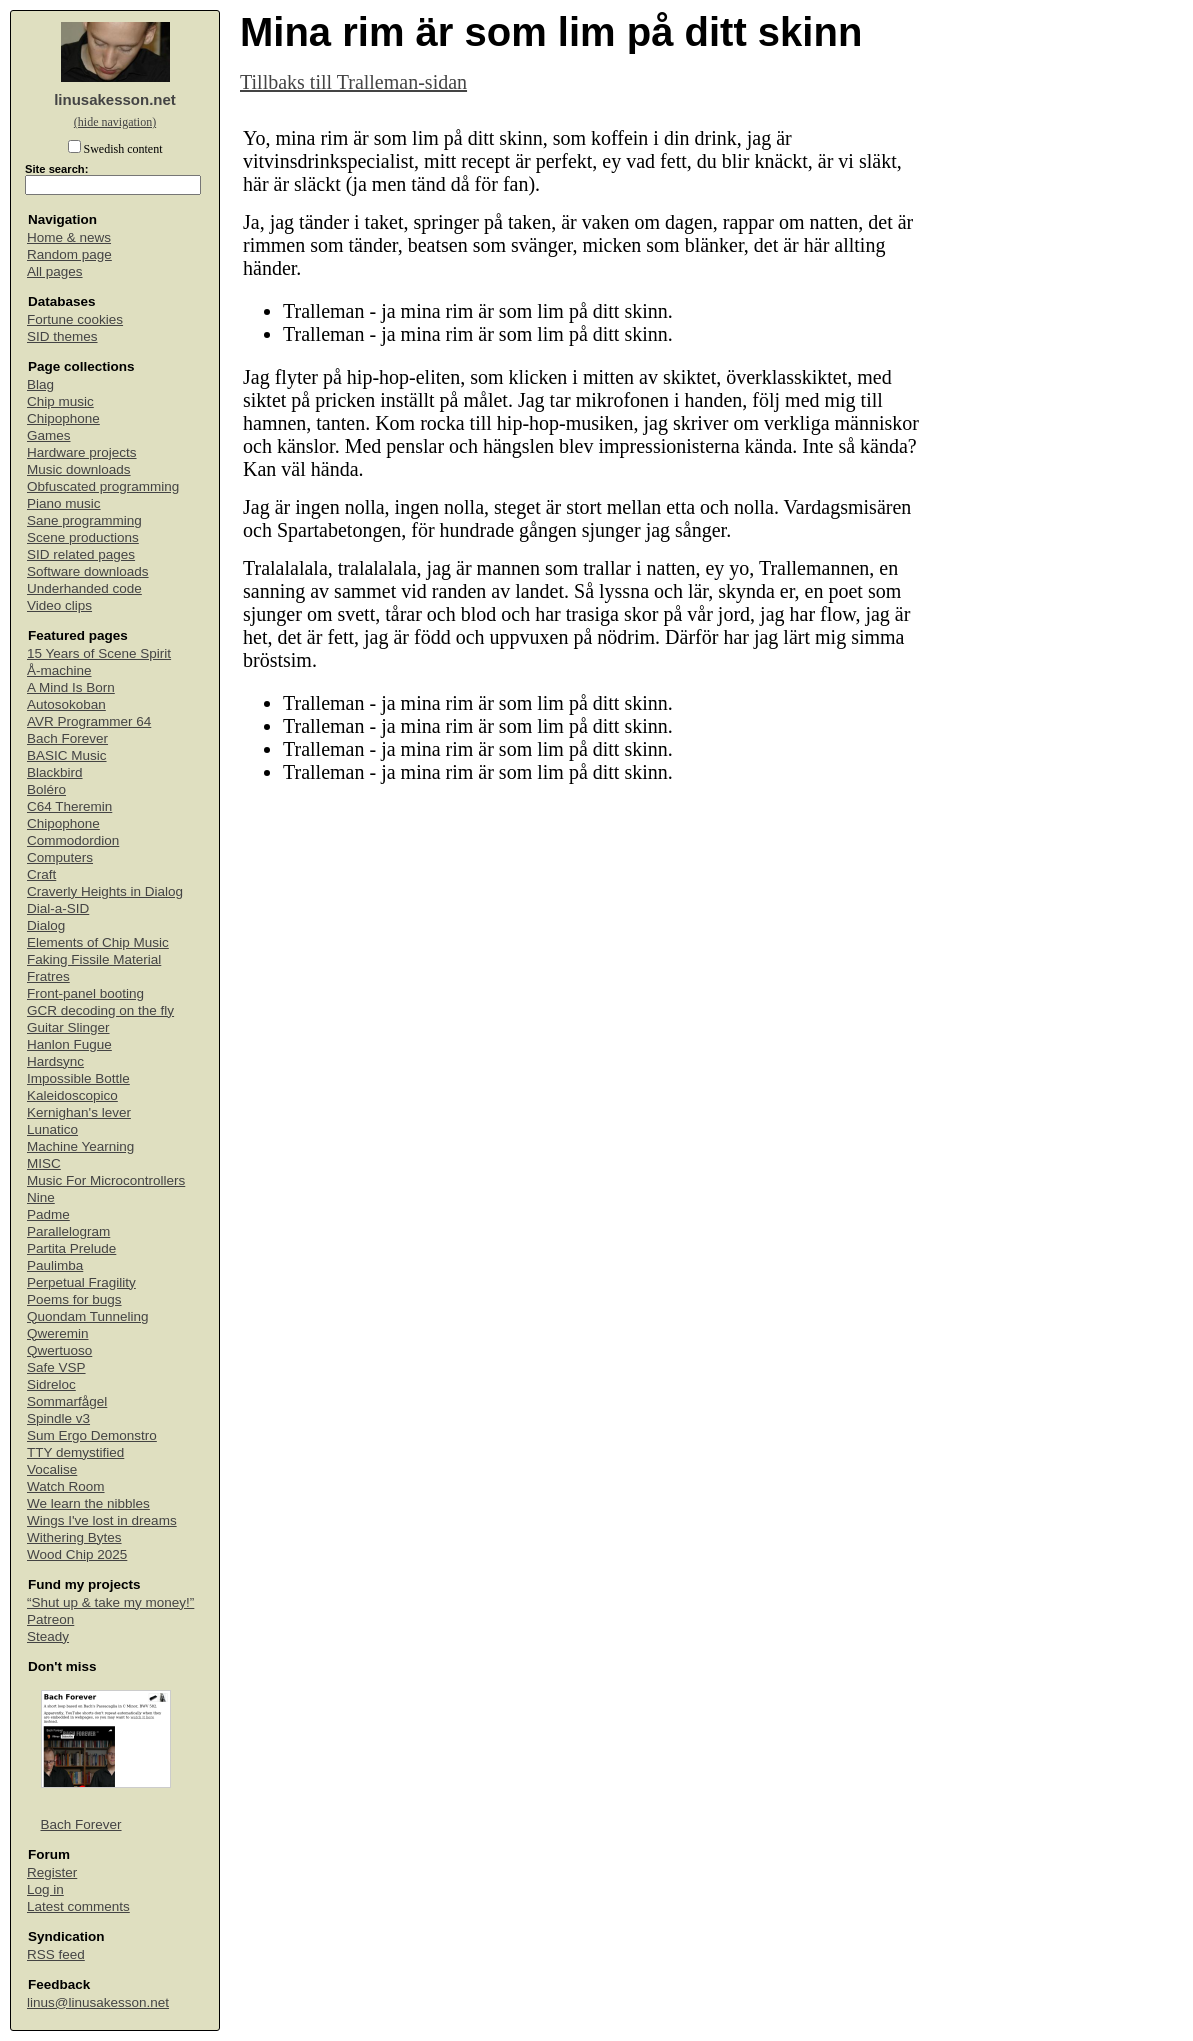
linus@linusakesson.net (98, 2002)
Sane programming (84, 520)
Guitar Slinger (68, 1027)
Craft (41, 874)
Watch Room (66, 1486)
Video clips (59, 605)
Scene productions (83, 537)
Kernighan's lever (79, 1112)
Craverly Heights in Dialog (105, 891)
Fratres (48, 976)
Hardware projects (82, 452)
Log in (45, 1889)
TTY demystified (75, 1452)
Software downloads (88, 571)
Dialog (46, 925)
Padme (48, 1214)
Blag (40, 384)
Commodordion (73, 840)
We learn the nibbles (88, 1503)
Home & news (69, 237)
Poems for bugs (74, 1299)
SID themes (62, 336)
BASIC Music (67, 755)
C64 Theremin (69, 806)
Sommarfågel (67, 1401)
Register (52, 1872)
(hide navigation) (115, 122)
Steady (48, 1636)
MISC (44, 1163)
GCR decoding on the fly (100, 1010)
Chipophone (63, 418)
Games (49, 435)
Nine (41, 1197)
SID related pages (81, 554)
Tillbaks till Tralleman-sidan (353, 82)
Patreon (50, 1619)
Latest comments (78, 1906)
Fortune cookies (75, 319)
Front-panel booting (85, 993)
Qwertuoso (59, 1350)
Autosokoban (66, 704)
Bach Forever (67, 738)
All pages (55, 271)
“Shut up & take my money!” (110, 1602)
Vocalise (52, 1469)
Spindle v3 (58, 1418)
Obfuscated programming (103, 486)
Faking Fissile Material (94, 959)
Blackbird (55, 772)
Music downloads (79, 469)
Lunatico (52, 1129)
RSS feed (56, 1954)
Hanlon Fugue (69, 1044)
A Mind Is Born (71, 687)
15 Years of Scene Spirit (99, 653)
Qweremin (58, 1333)
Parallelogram (68, 1231)
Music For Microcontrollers (106, 1180)
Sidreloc (51, 1384)
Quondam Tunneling (88, 1316)
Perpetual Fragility (81, 1282)
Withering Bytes (74, 1537)
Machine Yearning (80, 1146)
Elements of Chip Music (98, 942)
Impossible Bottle (78, 1078)
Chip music (60, 401)
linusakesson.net (115, 99)
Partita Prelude (71, 1248)
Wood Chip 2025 (77, 1554)
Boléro (46, 789)
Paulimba (55, 1265)
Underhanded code (84, 588)
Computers (60, 857)
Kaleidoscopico (72, 1095)
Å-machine (59, 670)
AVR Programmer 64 (89, 721)
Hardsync (55, 1061)
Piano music (64, 503)
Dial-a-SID (58, 908)
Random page (69, 254)
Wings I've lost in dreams (102, 1520)
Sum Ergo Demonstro (92, 1435)
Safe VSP (56, 1367)
